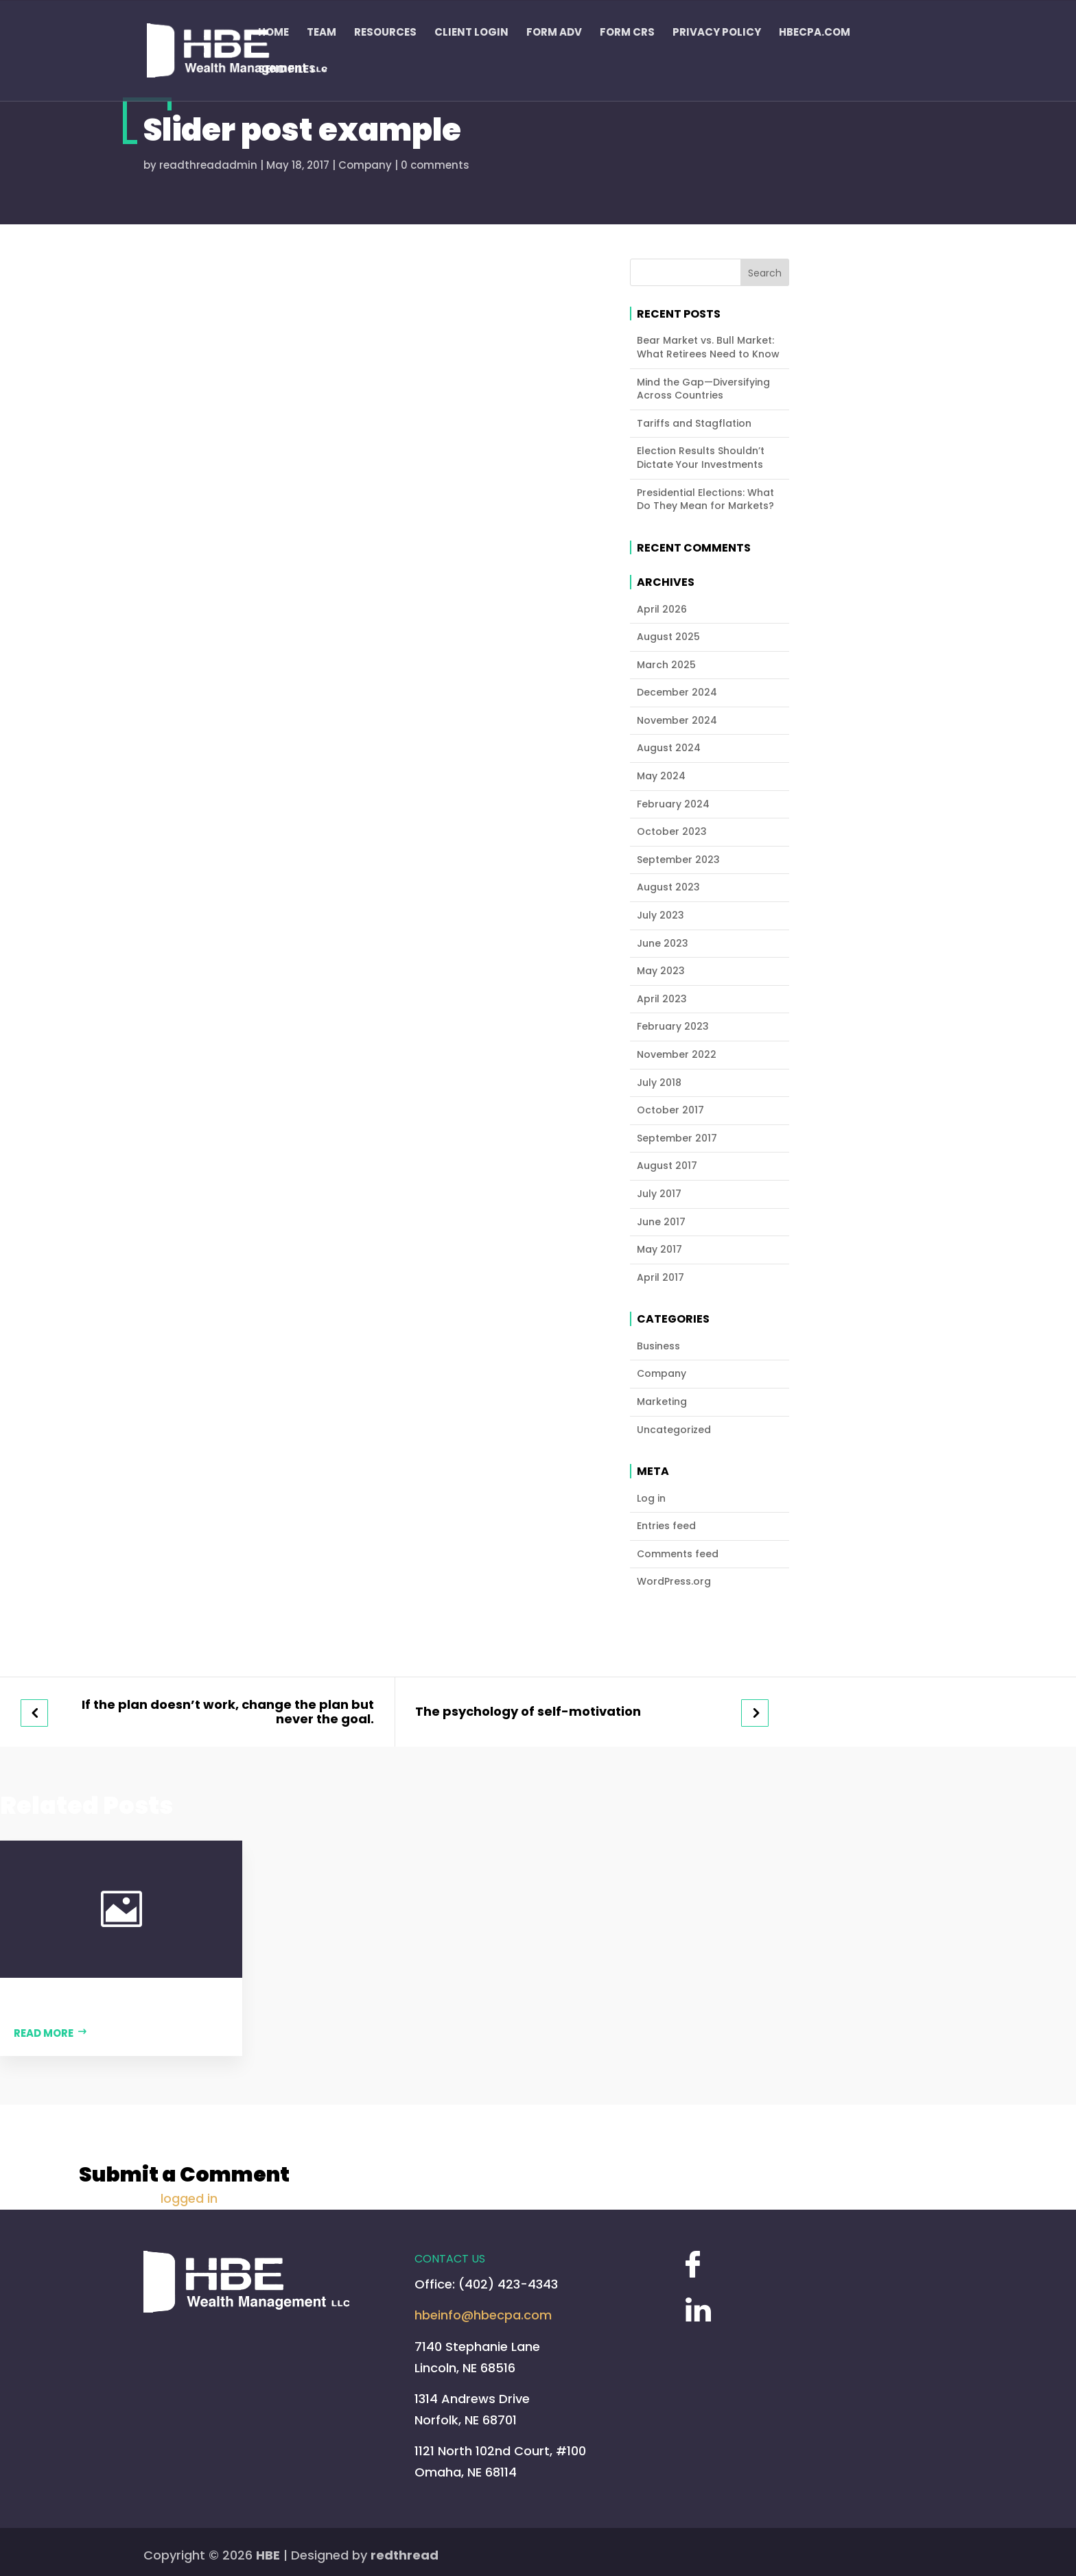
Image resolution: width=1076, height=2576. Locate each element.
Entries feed (666, 1526)
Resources (385, 33)
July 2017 (659, 1194)
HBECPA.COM (814, 33)
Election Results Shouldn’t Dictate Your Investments (700, 458)
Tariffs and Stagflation (694, 423)
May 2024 (661, 776)
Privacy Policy (716, 33)
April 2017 (660, 1277)
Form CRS (627, 33)
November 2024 (677, 720)
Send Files (287, 70)
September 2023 (678, 859)
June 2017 (661, 1222)
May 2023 (661, 971)
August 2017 (667, 1165)
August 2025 (668, 636)
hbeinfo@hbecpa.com (483, 2315)
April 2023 (662, 999)
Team (321, 33)
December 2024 (677, 692)
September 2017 (677, 1138)
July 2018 (659, 1082)
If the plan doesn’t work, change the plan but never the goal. (228, 1712)
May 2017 (659, 1249)
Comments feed (677, 1554)
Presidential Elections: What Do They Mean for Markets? (705, 499)
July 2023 (660, 915)
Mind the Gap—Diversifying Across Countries (703, 389)
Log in (651, 1498)
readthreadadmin (208, 165)
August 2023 (668, 887)
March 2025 (666, 665)
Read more (43, 2033)
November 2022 (676, 1054)
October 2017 (670, 1110)
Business (658, 1346)
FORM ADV (554, 33)
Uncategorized (674, 1430)
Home (273, 33)
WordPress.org (674, 1581)
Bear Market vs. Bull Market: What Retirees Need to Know (708, 347)
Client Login (471, 33)
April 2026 (662, 609)
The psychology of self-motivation (528, 1712)
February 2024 (673, 804)
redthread (404, 2555)
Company (365, 165)
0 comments (435, 165)
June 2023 (662, 943)
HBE (268, 2555)
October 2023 (672, 831)
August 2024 (669, 748)
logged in (189, 2198)
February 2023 (673, 1026)
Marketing (662, 1401)
